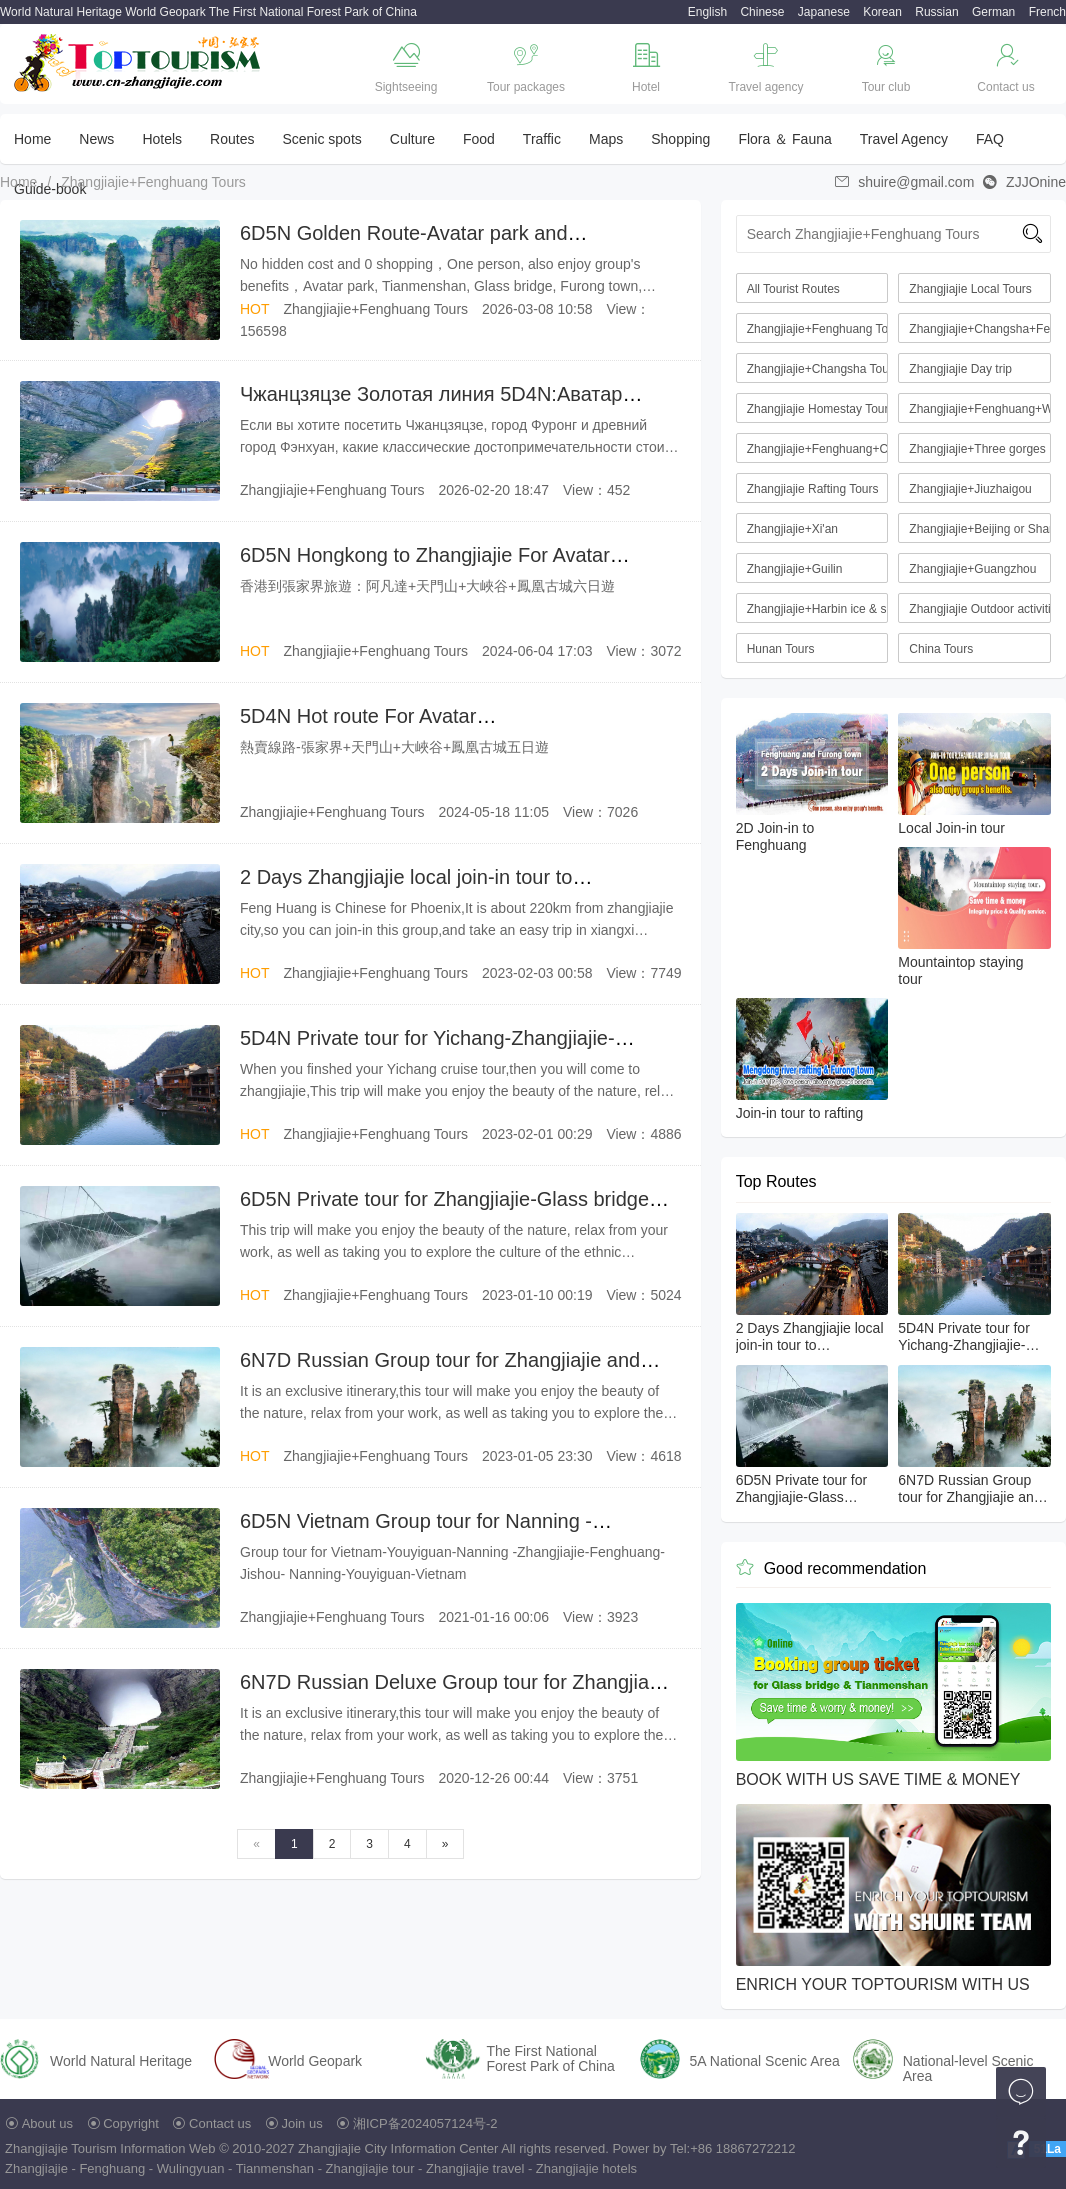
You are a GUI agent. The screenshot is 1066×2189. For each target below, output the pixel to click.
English (707, 12)
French (1047, 12)
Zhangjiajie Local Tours (970, 289)
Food (479, 139)
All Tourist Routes (793, 289)
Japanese (824, 12)
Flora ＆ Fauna (784, 139)
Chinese (762, 12)
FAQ (990, 139)
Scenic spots (321, 139)
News (96, 139)
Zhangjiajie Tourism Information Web (110, 2148)
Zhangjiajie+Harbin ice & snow (818, 609)
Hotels (162, 139)
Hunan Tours (781, 649)
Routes (232, 139)
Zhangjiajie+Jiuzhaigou (970, 489)
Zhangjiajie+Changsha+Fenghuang (980, 329)
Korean (882, 12)
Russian (936, 12)
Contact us (220, 2123)
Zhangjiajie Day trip (960, 369)
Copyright (131, 2123)
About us (47, 2123)
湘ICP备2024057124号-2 (425, 2123)
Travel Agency (904, 139)
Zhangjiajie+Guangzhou (972, 569)
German (993, 12)
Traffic (542, 139)
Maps (606, 139)
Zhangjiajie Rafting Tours (813, 489)
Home (32, 139)
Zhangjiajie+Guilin (795, 569)
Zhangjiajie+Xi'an (792, 529)
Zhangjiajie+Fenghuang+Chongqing (818, 449)
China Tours (941, 649)
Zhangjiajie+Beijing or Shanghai (980, 529)
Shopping (680, 139)
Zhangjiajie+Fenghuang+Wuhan (980, 409)
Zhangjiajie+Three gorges (977, 449)
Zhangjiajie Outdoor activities (980, 609)
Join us (302, 2123)
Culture (412, 139)
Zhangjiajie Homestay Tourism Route (818, 409)
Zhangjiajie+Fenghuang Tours (153, 182)
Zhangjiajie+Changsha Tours (818, 369)
